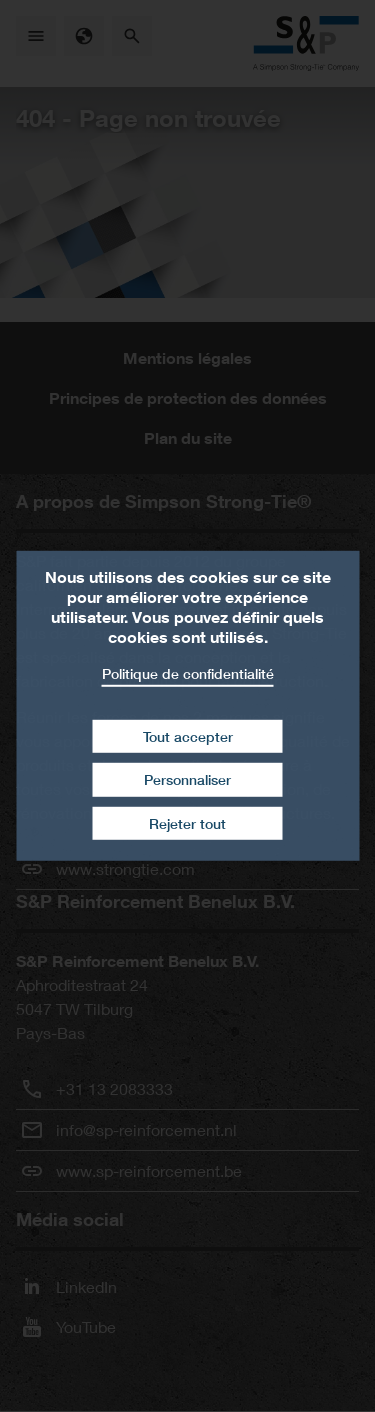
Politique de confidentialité (188, 673)
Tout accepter (188, 735)
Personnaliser (187, 779)
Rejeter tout (187, 823)
